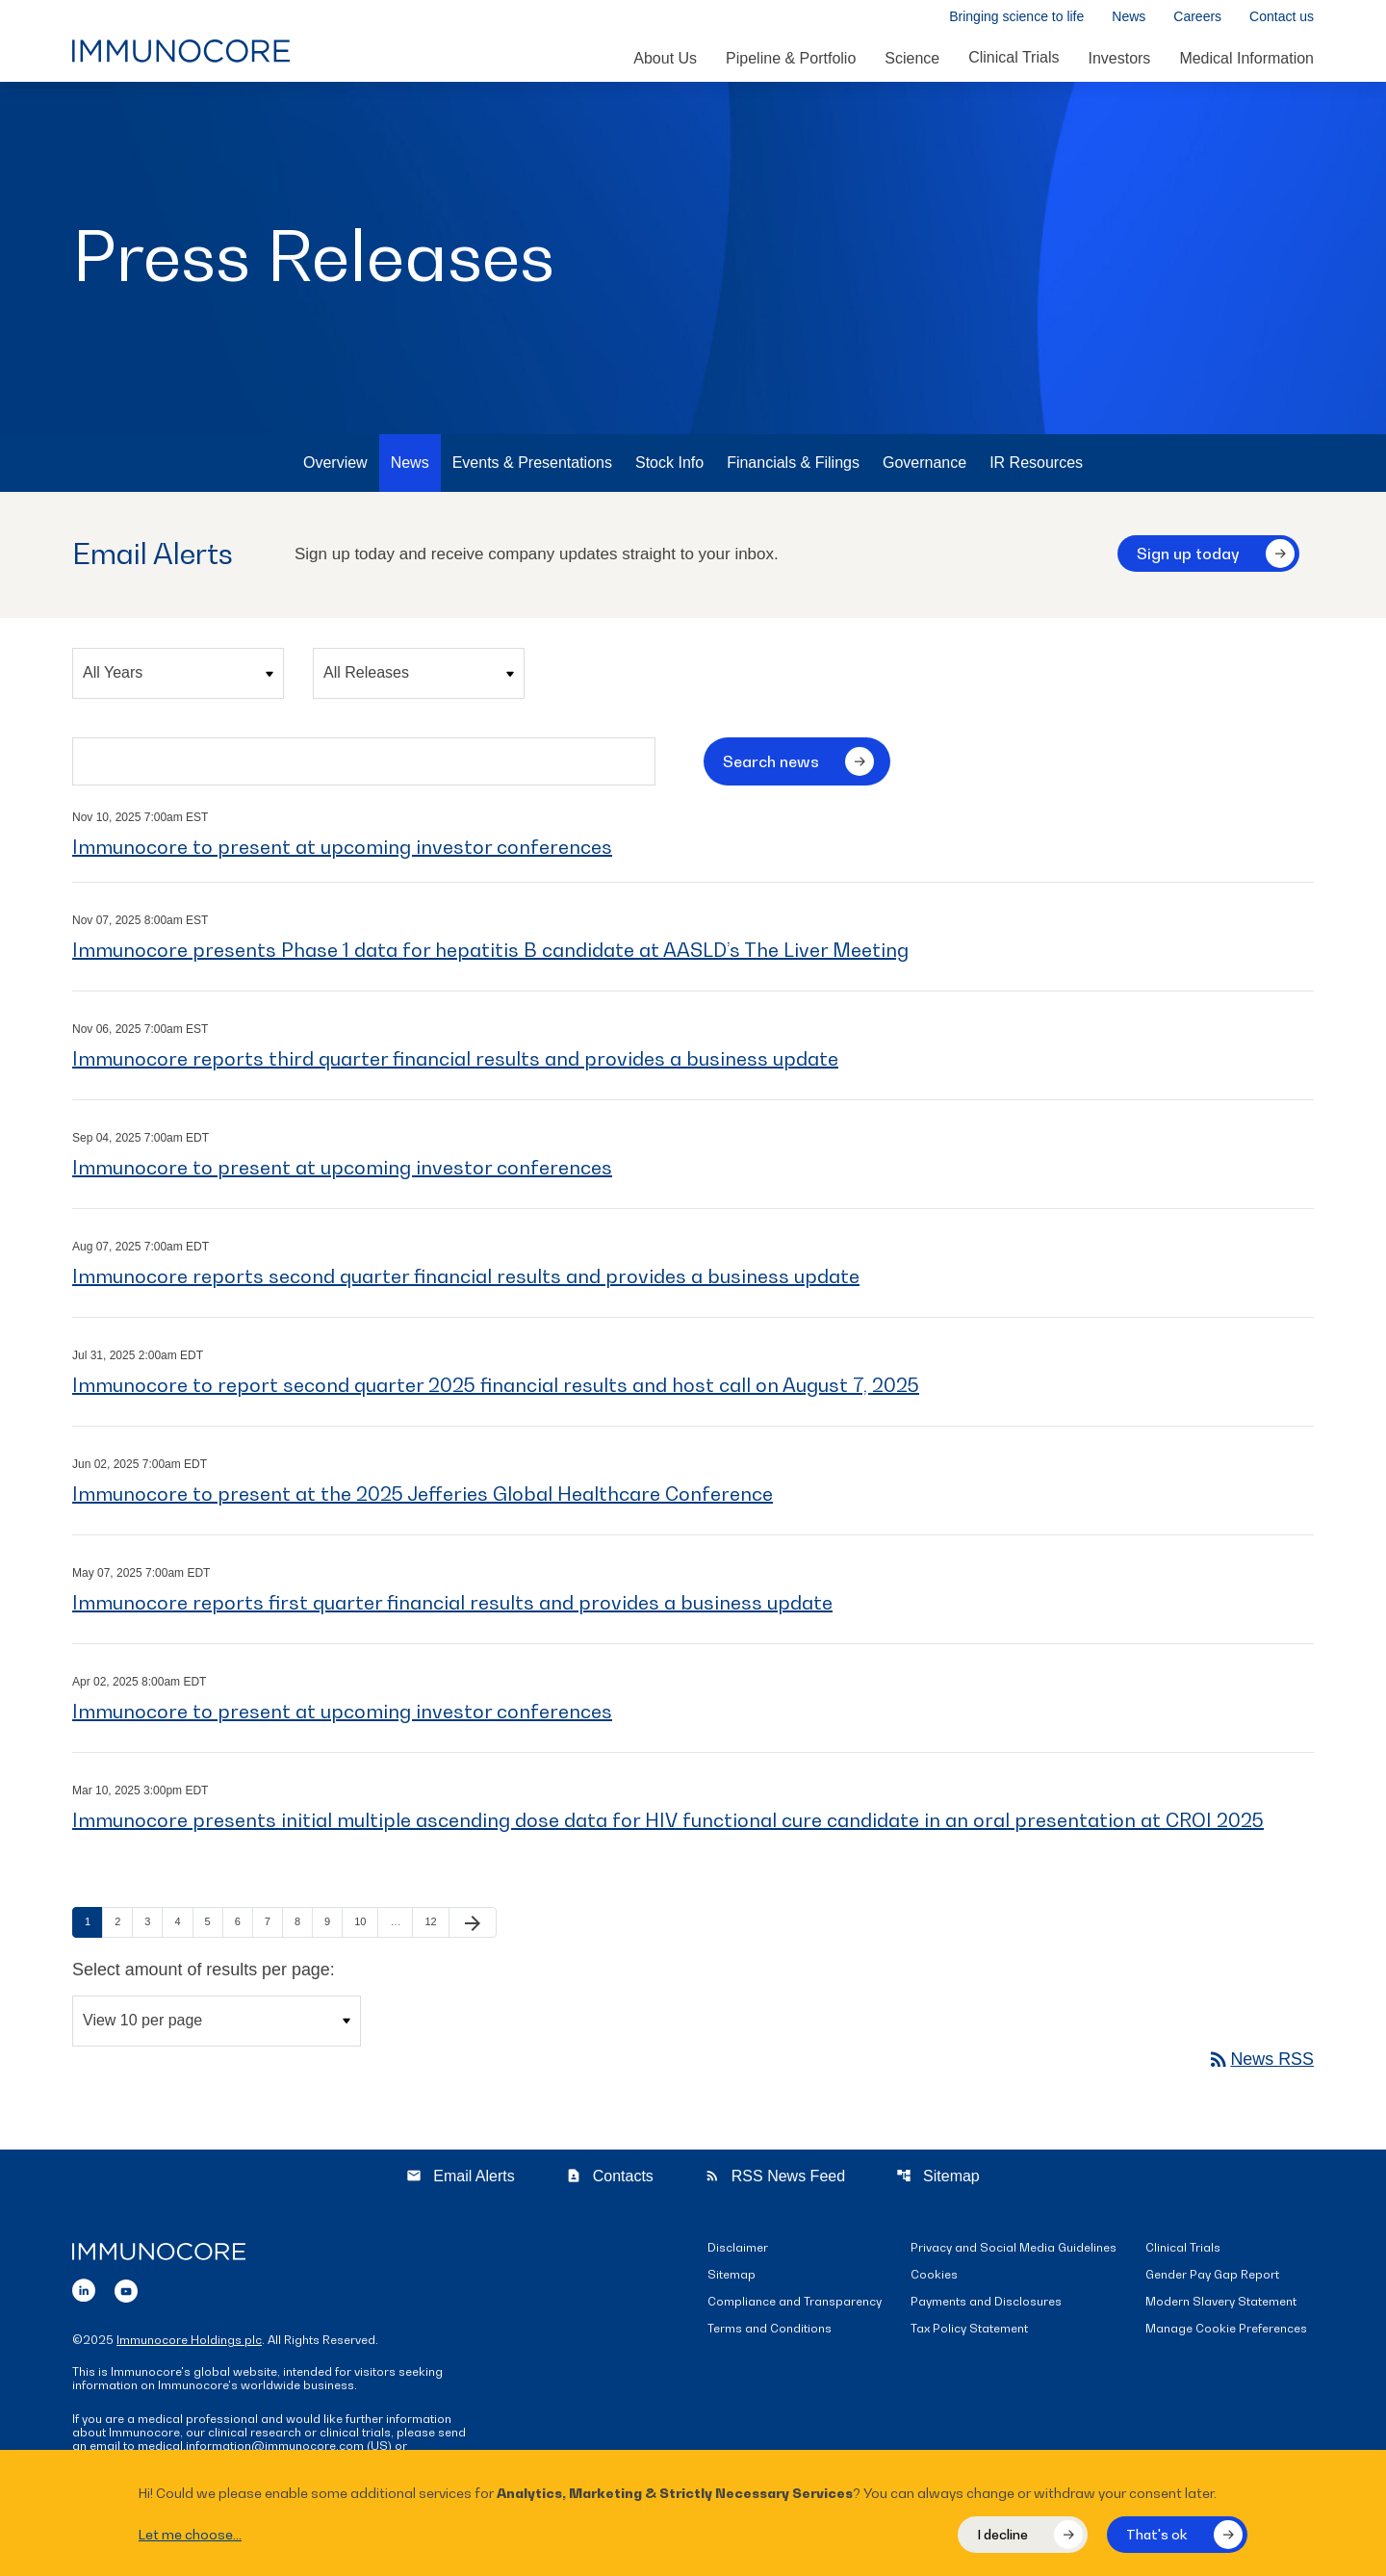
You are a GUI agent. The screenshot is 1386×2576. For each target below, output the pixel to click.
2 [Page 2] (123, 1925)
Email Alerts (460, 2180)
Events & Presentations (532, 466)
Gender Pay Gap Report (1212, 2279)
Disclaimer (737, 2252)
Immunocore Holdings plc (189, 2343)
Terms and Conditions (769, 2333)
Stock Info (669, 466)
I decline (1002, 2534)
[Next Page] (473, 1926)
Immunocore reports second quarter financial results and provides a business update (466, 1280)
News (1128, 17)
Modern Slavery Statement (1220, 2306)
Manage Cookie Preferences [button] (1226, 2333)
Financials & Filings (793, 466)
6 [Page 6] (243, 1925)
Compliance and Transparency (794, 2306)
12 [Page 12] (436, 1925)
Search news (771, 765)
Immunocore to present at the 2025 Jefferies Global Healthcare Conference (422, 1497)
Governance (924, 466)
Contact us (1281, 17)
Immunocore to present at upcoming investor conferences (342, 851)
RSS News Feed (775, 2180)
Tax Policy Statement (969, 2333)
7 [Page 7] (273, 1925)
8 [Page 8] (303, 1925)
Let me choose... (190, 2534)
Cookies (934, 2279)
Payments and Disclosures (986, 2306)
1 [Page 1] (93, 1925)
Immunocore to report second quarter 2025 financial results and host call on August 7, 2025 (495, 1389)
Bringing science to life (1016, 17)
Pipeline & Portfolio (791, 58)
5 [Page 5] (213, 1925)
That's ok (1157, 2534)
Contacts (610, 2180)
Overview (335, 466)
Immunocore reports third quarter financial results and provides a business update (455, 1062)
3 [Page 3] (153, 1925)
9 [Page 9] (333, 1925)
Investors (1119, 58)
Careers (1197, 17)
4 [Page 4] (182, 1925)
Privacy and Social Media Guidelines (1013, 2252)
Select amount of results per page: (204, 1973)
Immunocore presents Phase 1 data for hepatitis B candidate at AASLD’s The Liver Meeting (490, 954)
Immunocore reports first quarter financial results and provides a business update (452, 1606)
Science (912, 58)
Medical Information (1246, 58)
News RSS (1260, 2063)
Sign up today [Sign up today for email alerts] (1188, 557)
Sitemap (938, 2180)
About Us (665, 58)
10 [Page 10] (365, 1925)
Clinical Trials (1013, 57)
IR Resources (1036, 466)
